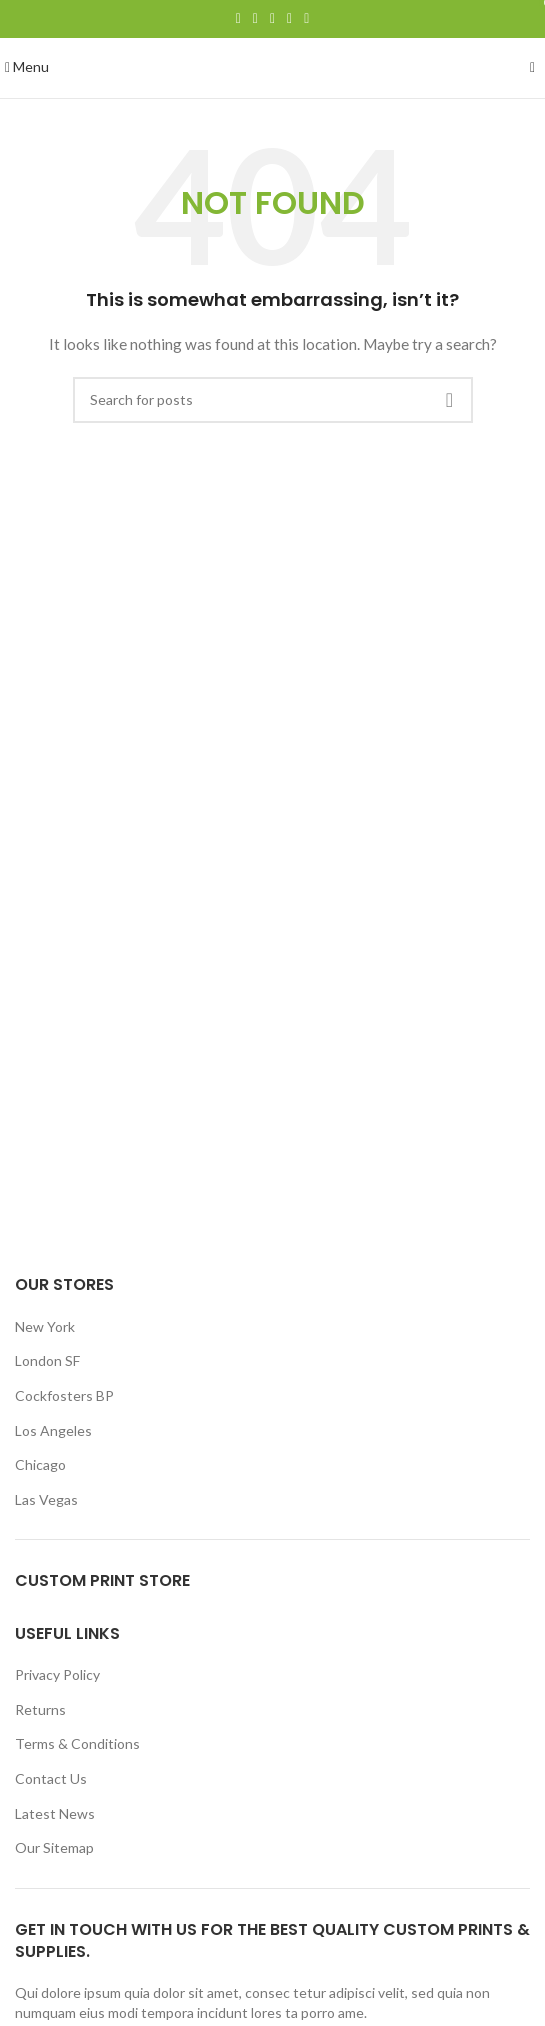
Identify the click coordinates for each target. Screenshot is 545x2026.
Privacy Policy (57, 1674)
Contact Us (51, 1778)
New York (45, 1326)
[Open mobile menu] (27, 66)
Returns (40, 1709)
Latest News (55, 1813)
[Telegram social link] (306, 19)
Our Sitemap (54, 1847)
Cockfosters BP (64, 1395)
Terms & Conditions (77, 1743)
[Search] (273, 400)
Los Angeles (53, 1430)
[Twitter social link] (255, 19)
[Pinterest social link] (272, 19)
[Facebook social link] (238, 19)
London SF (47, 1360)
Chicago (40, 1464)
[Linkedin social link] (289, 19)
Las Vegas (46, 1499)
